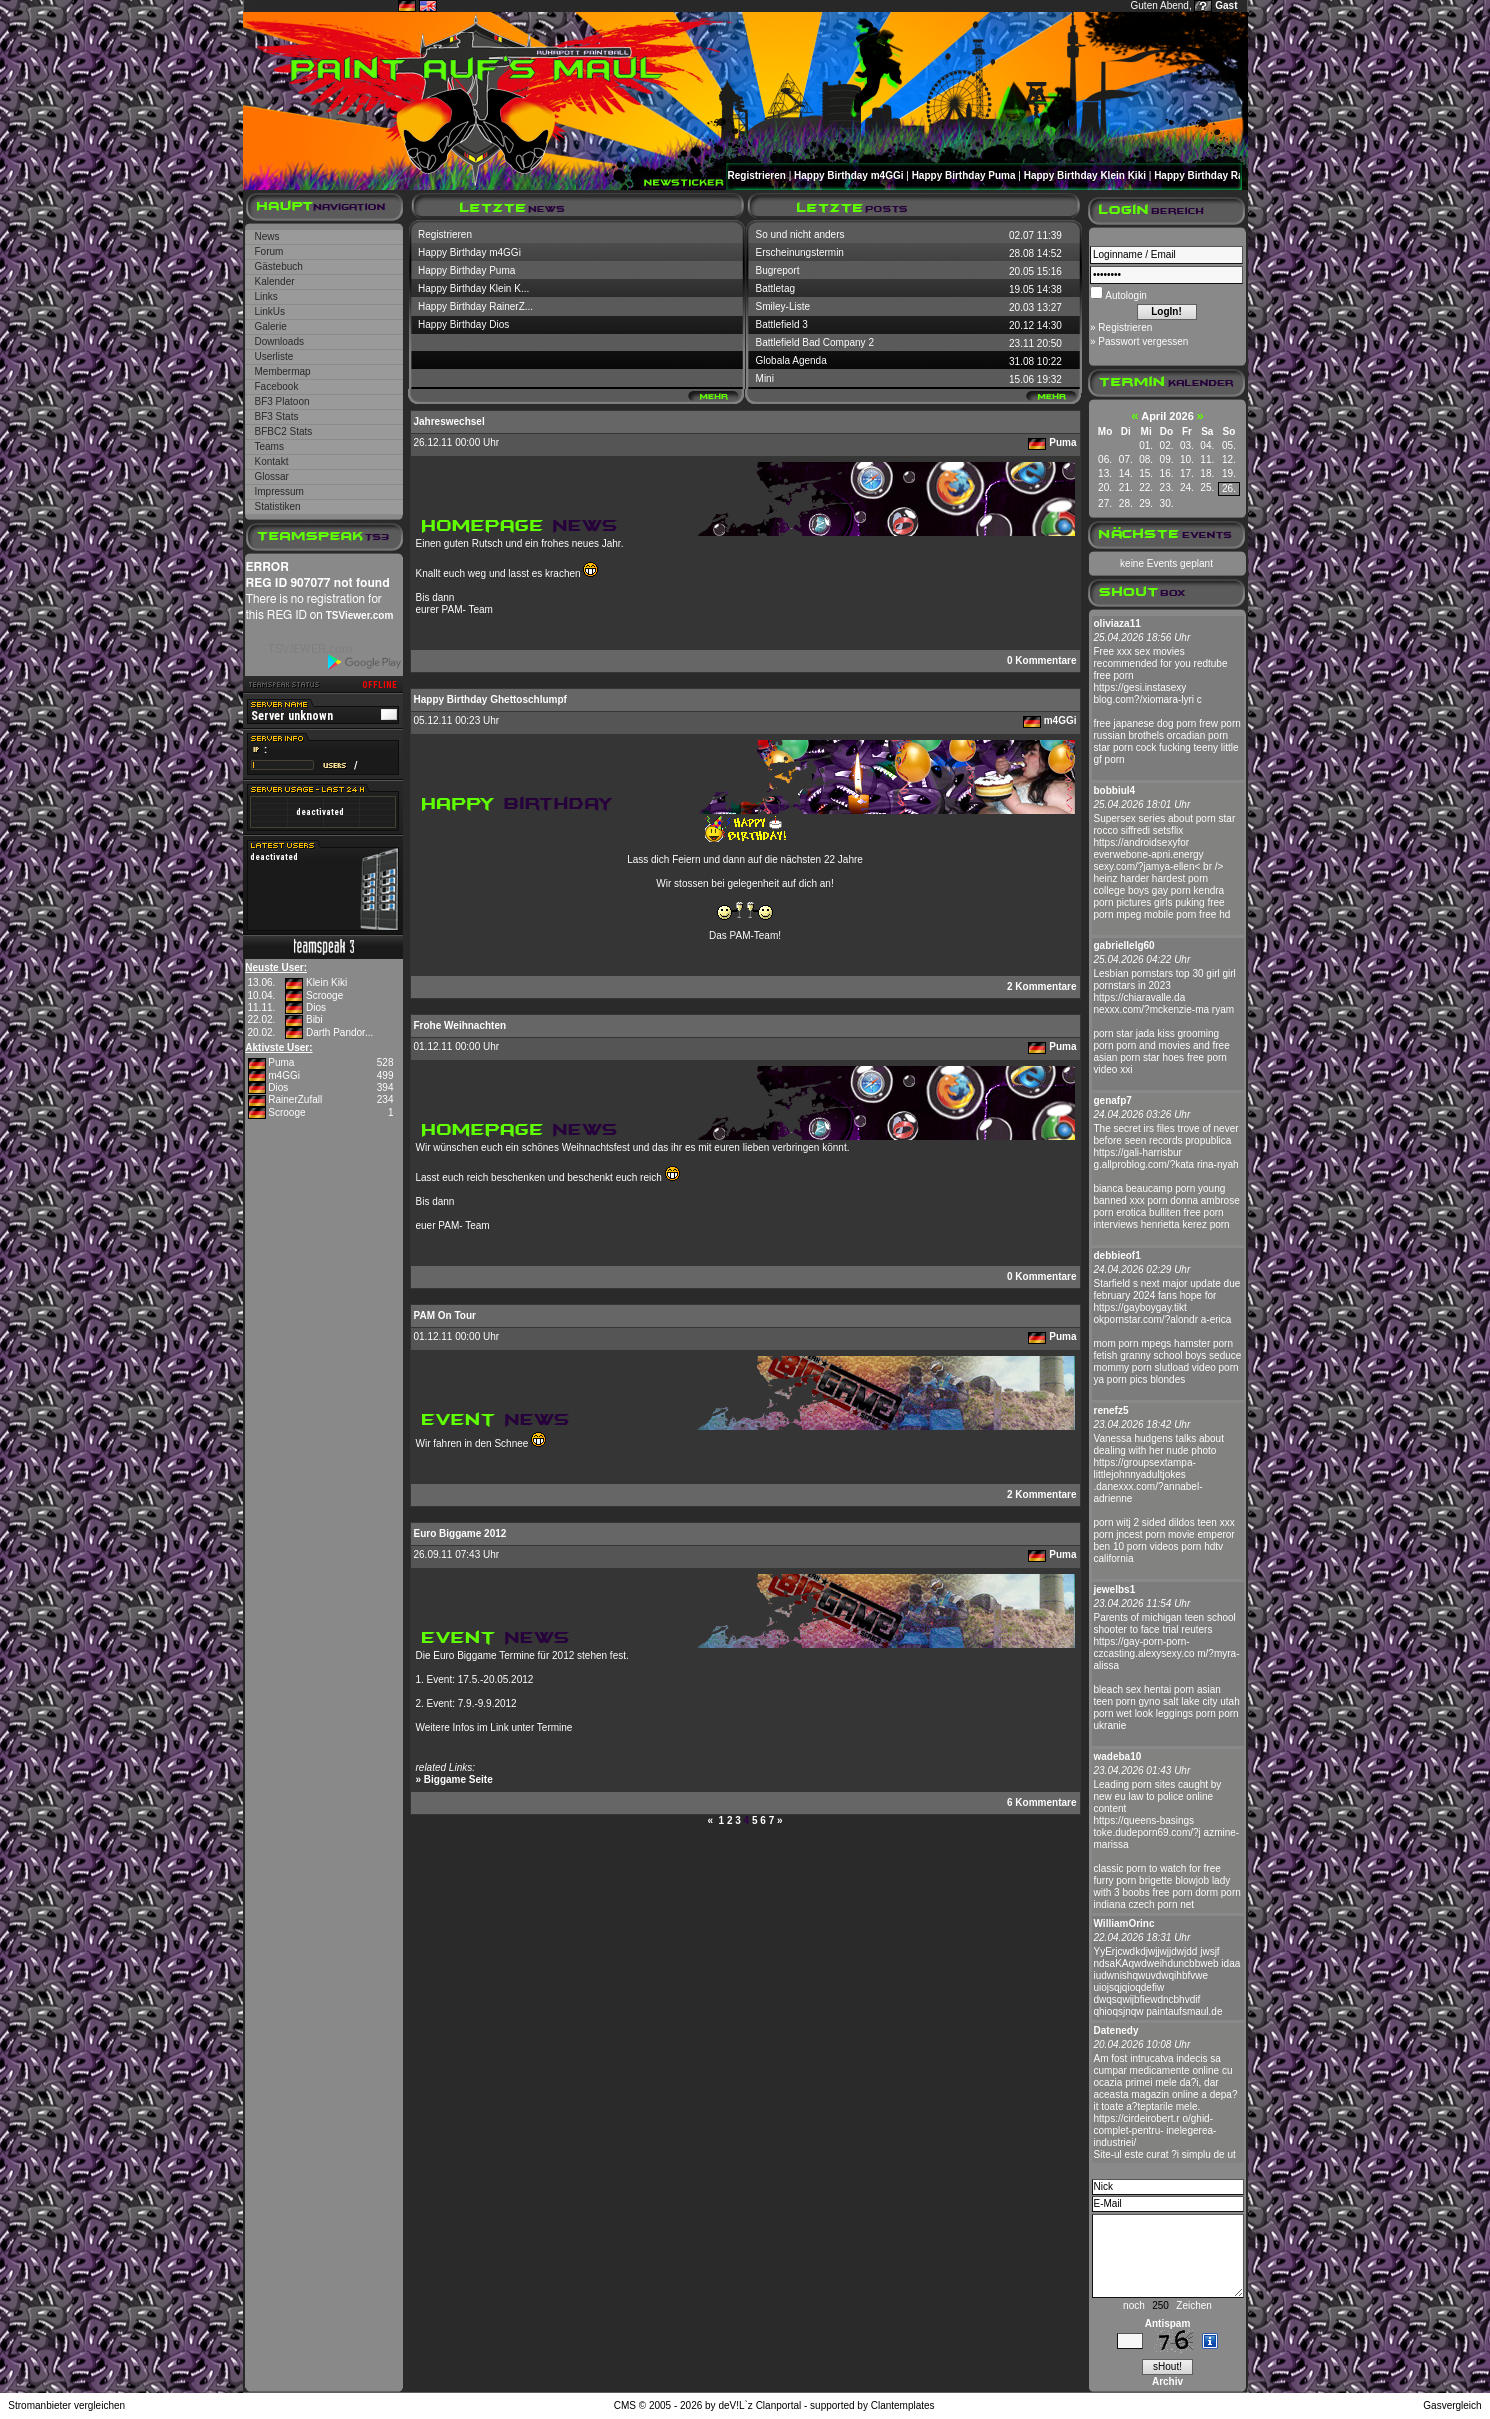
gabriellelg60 (1124, 945)
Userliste (274, 356)
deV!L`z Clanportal (759, 2405)
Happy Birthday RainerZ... (475, 306)
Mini (765, 378)
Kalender (275, 281)
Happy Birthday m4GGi (848, 175)
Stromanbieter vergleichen (66, 2405)
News (267, 236)
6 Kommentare (1041, 1802)
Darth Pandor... (339, 1032)
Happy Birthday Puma (964, 175)
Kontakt (272, 461)
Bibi (314, 1019)
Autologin (1125, 295)
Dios (316, 1007)
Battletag (775, 288)
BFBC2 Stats (284, 431)
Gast (1226, 5)
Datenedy (1116, 2030)
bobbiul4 (1115, 790)
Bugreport (778, 270)
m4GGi (284, 1075)
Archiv (1167, 2381)
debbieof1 (1117, 1255)
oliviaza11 (1117, 623)
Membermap (283, 371)
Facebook (277, 386)
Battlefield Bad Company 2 (815, 342)
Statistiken (278, 506)
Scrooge (324, 995)
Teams (269, 446)
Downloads (279, 341)
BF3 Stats (277, 416)
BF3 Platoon (282, 401)
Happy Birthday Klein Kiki (1085, 175)
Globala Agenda (791, 360)
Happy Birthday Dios (463, 324)
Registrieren (757, 175)
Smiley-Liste (783, 306)
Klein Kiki (326, 982)
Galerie (271, 326)
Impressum (279, 491)
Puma (281, 1062)
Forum (269, 251)
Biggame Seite (458, 1779)
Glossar (272, 476)
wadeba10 (1118, 1756)
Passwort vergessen (1143, 341)
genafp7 (1113, 1100)
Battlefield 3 (782, 324)
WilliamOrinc (1124, 1923)
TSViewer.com (360, 615)
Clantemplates (903, 2405)
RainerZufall (295, 1099)
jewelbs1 (1115, 1589)
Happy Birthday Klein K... (473, 288)
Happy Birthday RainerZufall (1221, 175)
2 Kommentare (1041, 986)
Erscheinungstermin (800, 252)
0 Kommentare (1041, 660)
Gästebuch (279, 266)
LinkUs (270, 311)
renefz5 (1111, 1410)
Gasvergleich (1452, 2405)
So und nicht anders (800, 234)
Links (266, 296)
